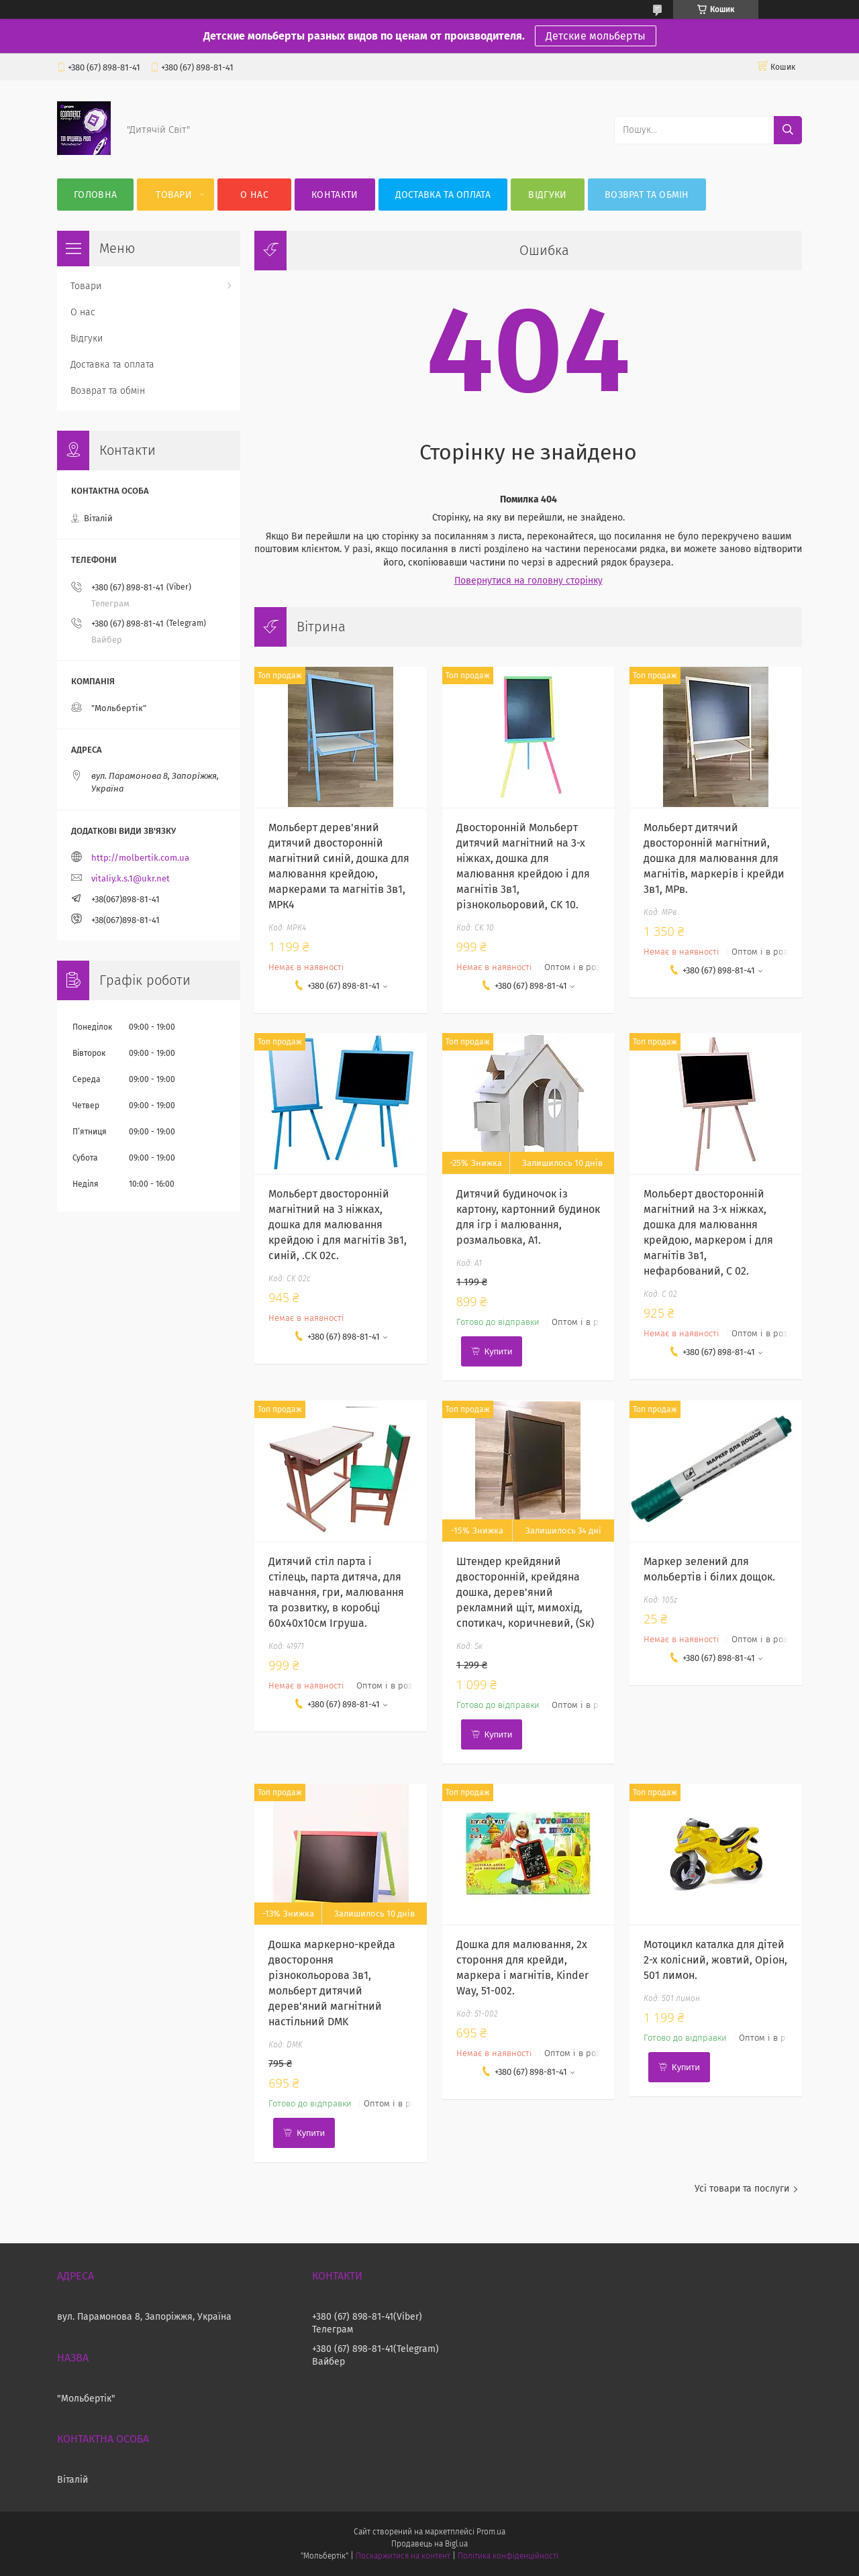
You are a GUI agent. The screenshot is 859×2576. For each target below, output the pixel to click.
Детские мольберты (596, 36)
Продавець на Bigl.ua (429, 2543)
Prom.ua (490, 2531)
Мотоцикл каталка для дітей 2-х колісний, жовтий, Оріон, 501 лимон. (715, 1960)
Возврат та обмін (647, 195)
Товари (174, 195)
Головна (95, 195)
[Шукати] (788, 130)
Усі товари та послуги (742, 2188)
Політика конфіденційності (508, 2556)
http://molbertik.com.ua (140, 858)
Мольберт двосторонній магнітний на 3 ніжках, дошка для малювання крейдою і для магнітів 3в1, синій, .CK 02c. (337, 1224)
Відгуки (547, 195)
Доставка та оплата (443, 195)
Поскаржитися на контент (403, 2556)
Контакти (334, 195)
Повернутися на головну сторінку (528, 580)
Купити (499, 1351)
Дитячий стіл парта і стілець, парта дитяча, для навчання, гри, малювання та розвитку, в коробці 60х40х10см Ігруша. (336, 1592)
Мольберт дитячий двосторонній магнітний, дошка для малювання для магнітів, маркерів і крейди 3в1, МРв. (714, 858)
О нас (254, 195)
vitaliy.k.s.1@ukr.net (130, 878)
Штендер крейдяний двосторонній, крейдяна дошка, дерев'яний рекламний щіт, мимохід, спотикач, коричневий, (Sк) (525, 1592)
